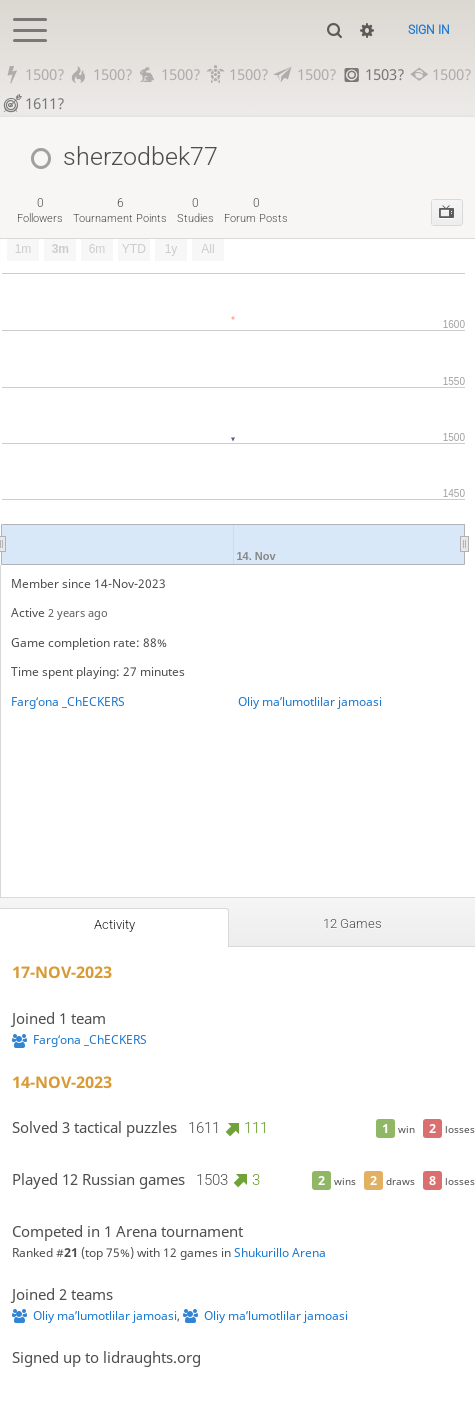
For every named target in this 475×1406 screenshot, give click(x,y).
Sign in (429, 30)
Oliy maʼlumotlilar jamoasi (310, 701)
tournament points (120, 211)
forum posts (256, 211)
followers (40, 211)
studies (195, 211)
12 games (352, 923)
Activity (114, 924)
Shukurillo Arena (280, 1252)
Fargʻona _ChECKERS (68, 701)
